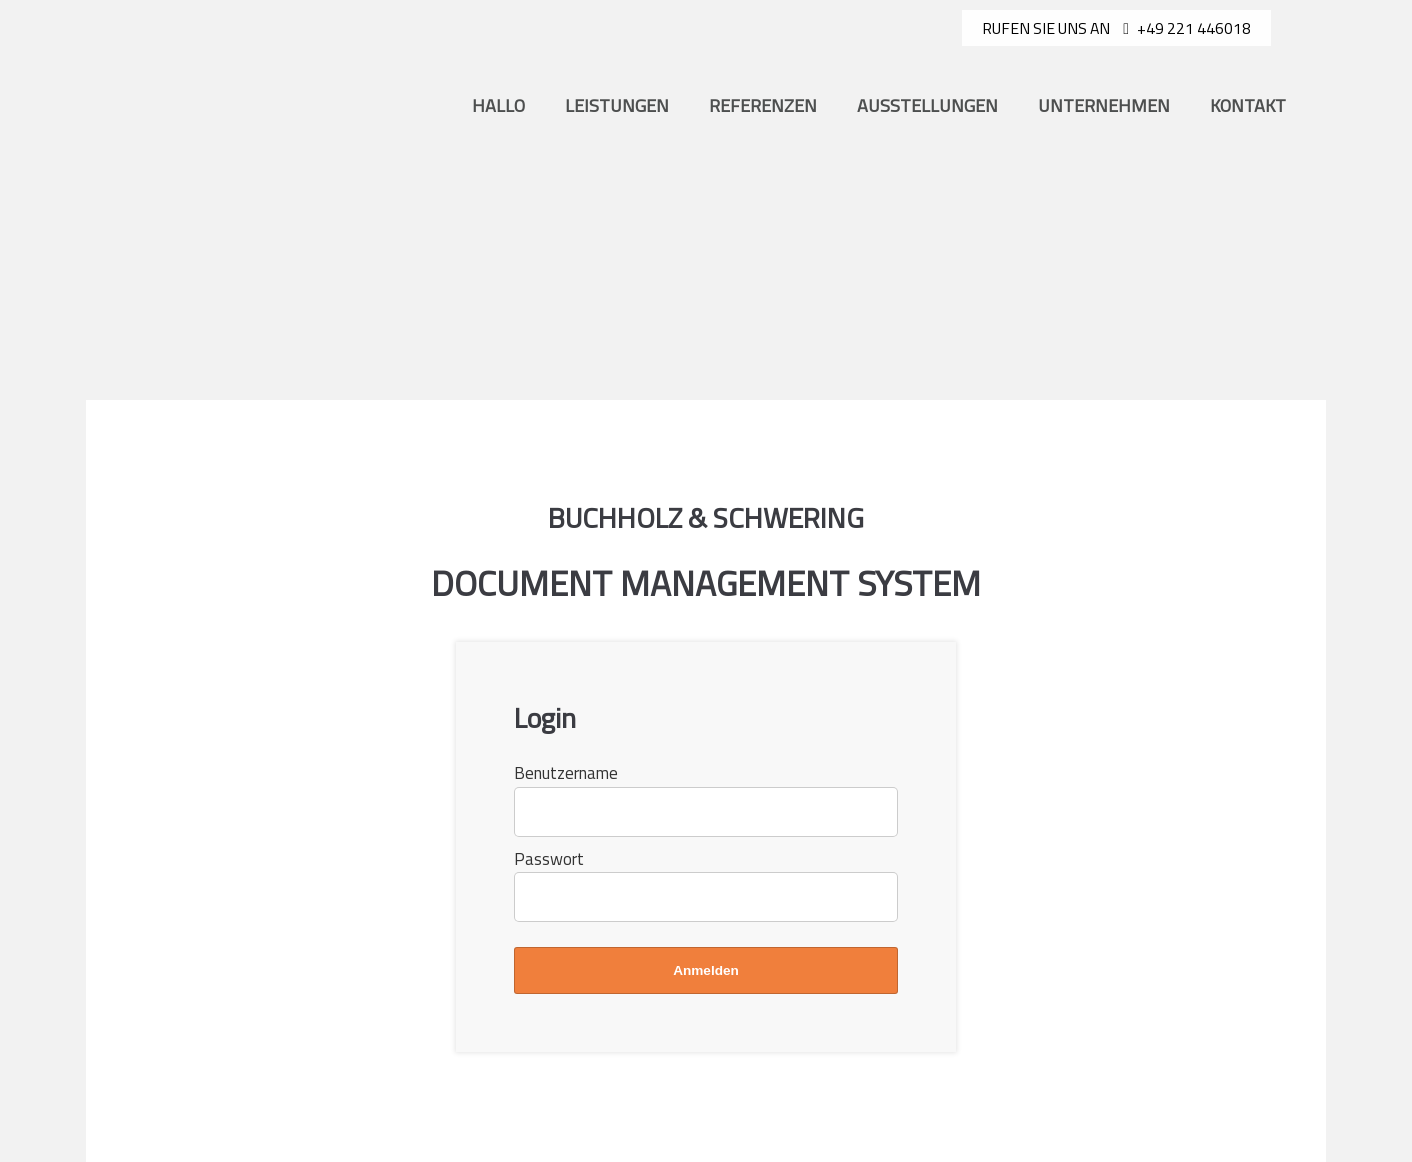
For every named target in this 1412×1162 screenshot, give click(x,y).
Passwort (549, 859)
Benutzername (566, 773)
